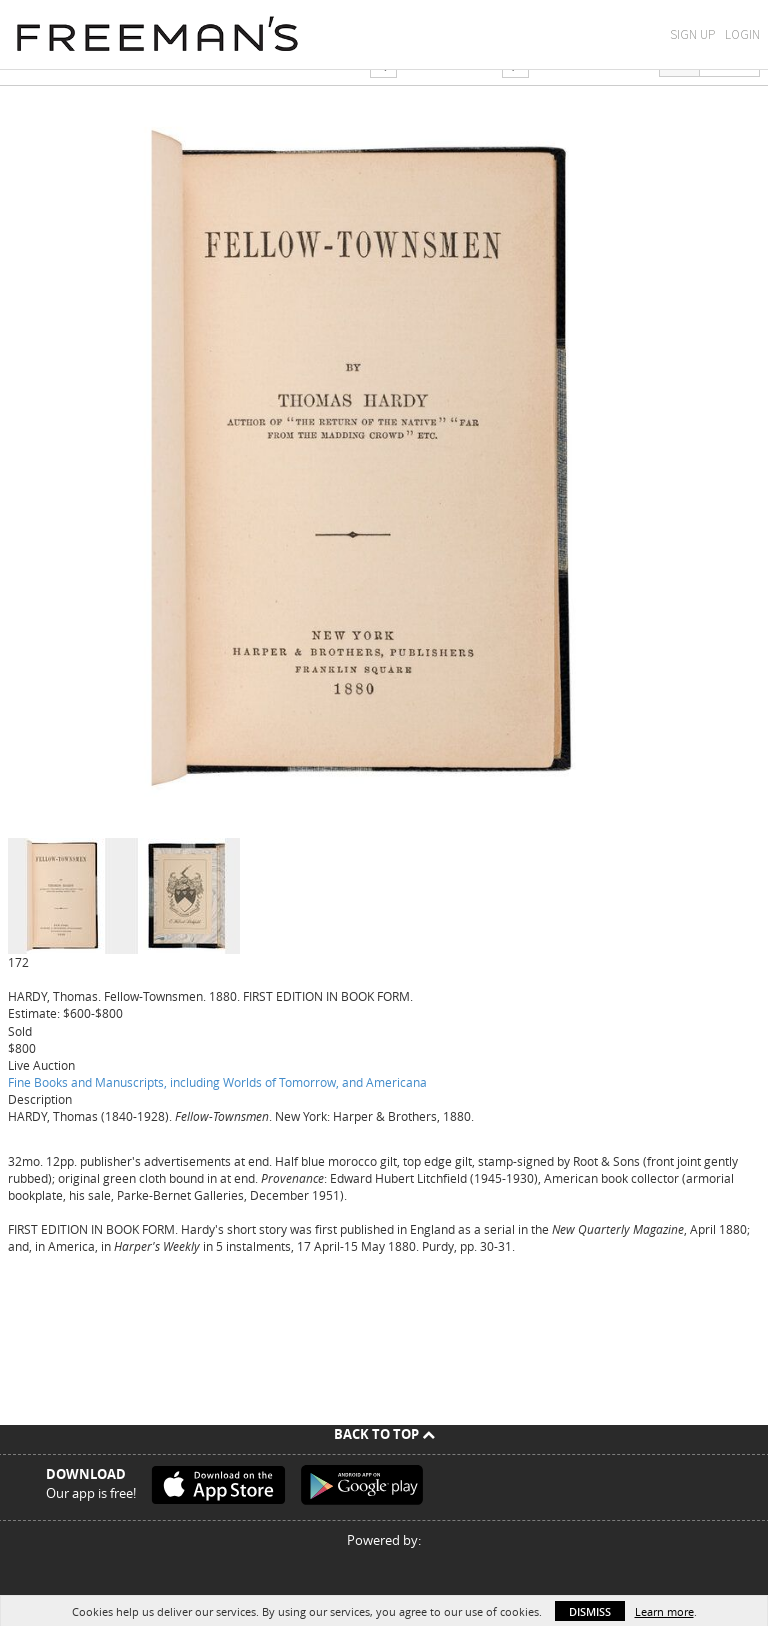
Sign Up (692, 34)
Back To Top (384, 1434)
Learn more (664, 1611)
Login (742, 34)
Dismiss (590, 1611)
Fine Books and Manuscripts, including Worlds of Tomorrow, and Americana (217, 1082)
